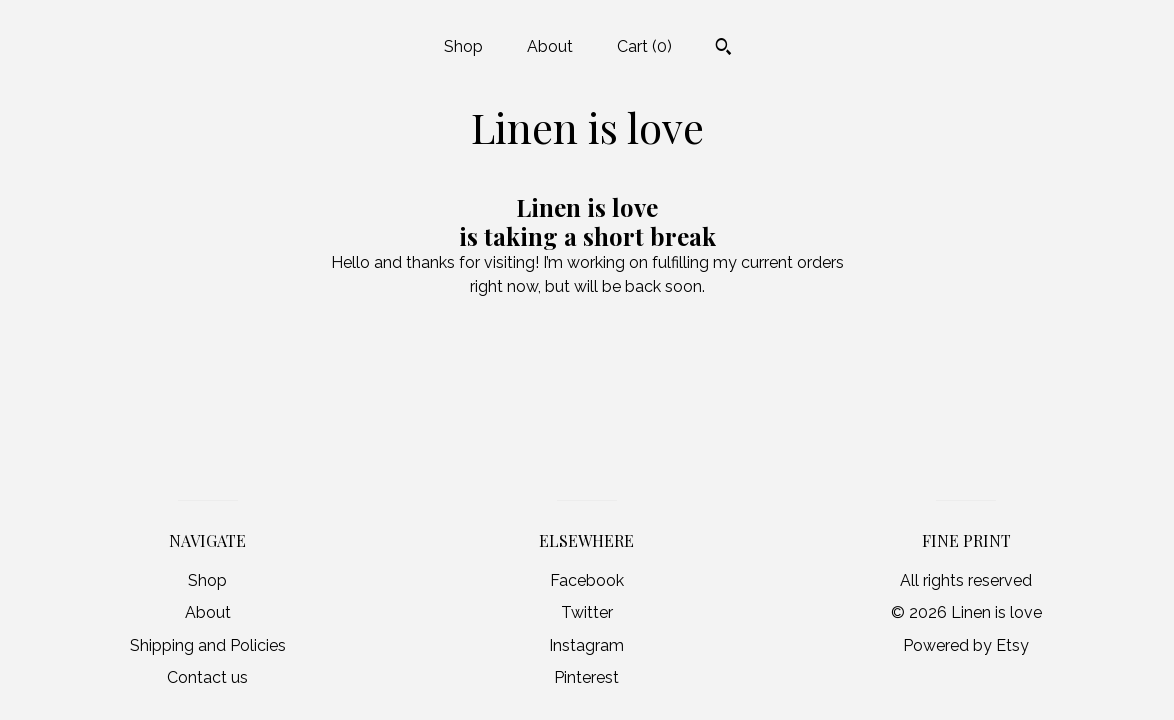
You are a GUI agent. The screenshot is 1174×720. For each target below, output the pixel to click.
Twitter (587, 612)
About (550, 46)
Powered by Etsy (966, 645)
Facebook (587, 580)
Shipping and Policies (208, 645)
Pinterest (586, 677)
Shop (463, 46)
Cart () (644, 46)
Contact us (207, 677)
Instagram (586, 645)
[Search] (723, 49)
